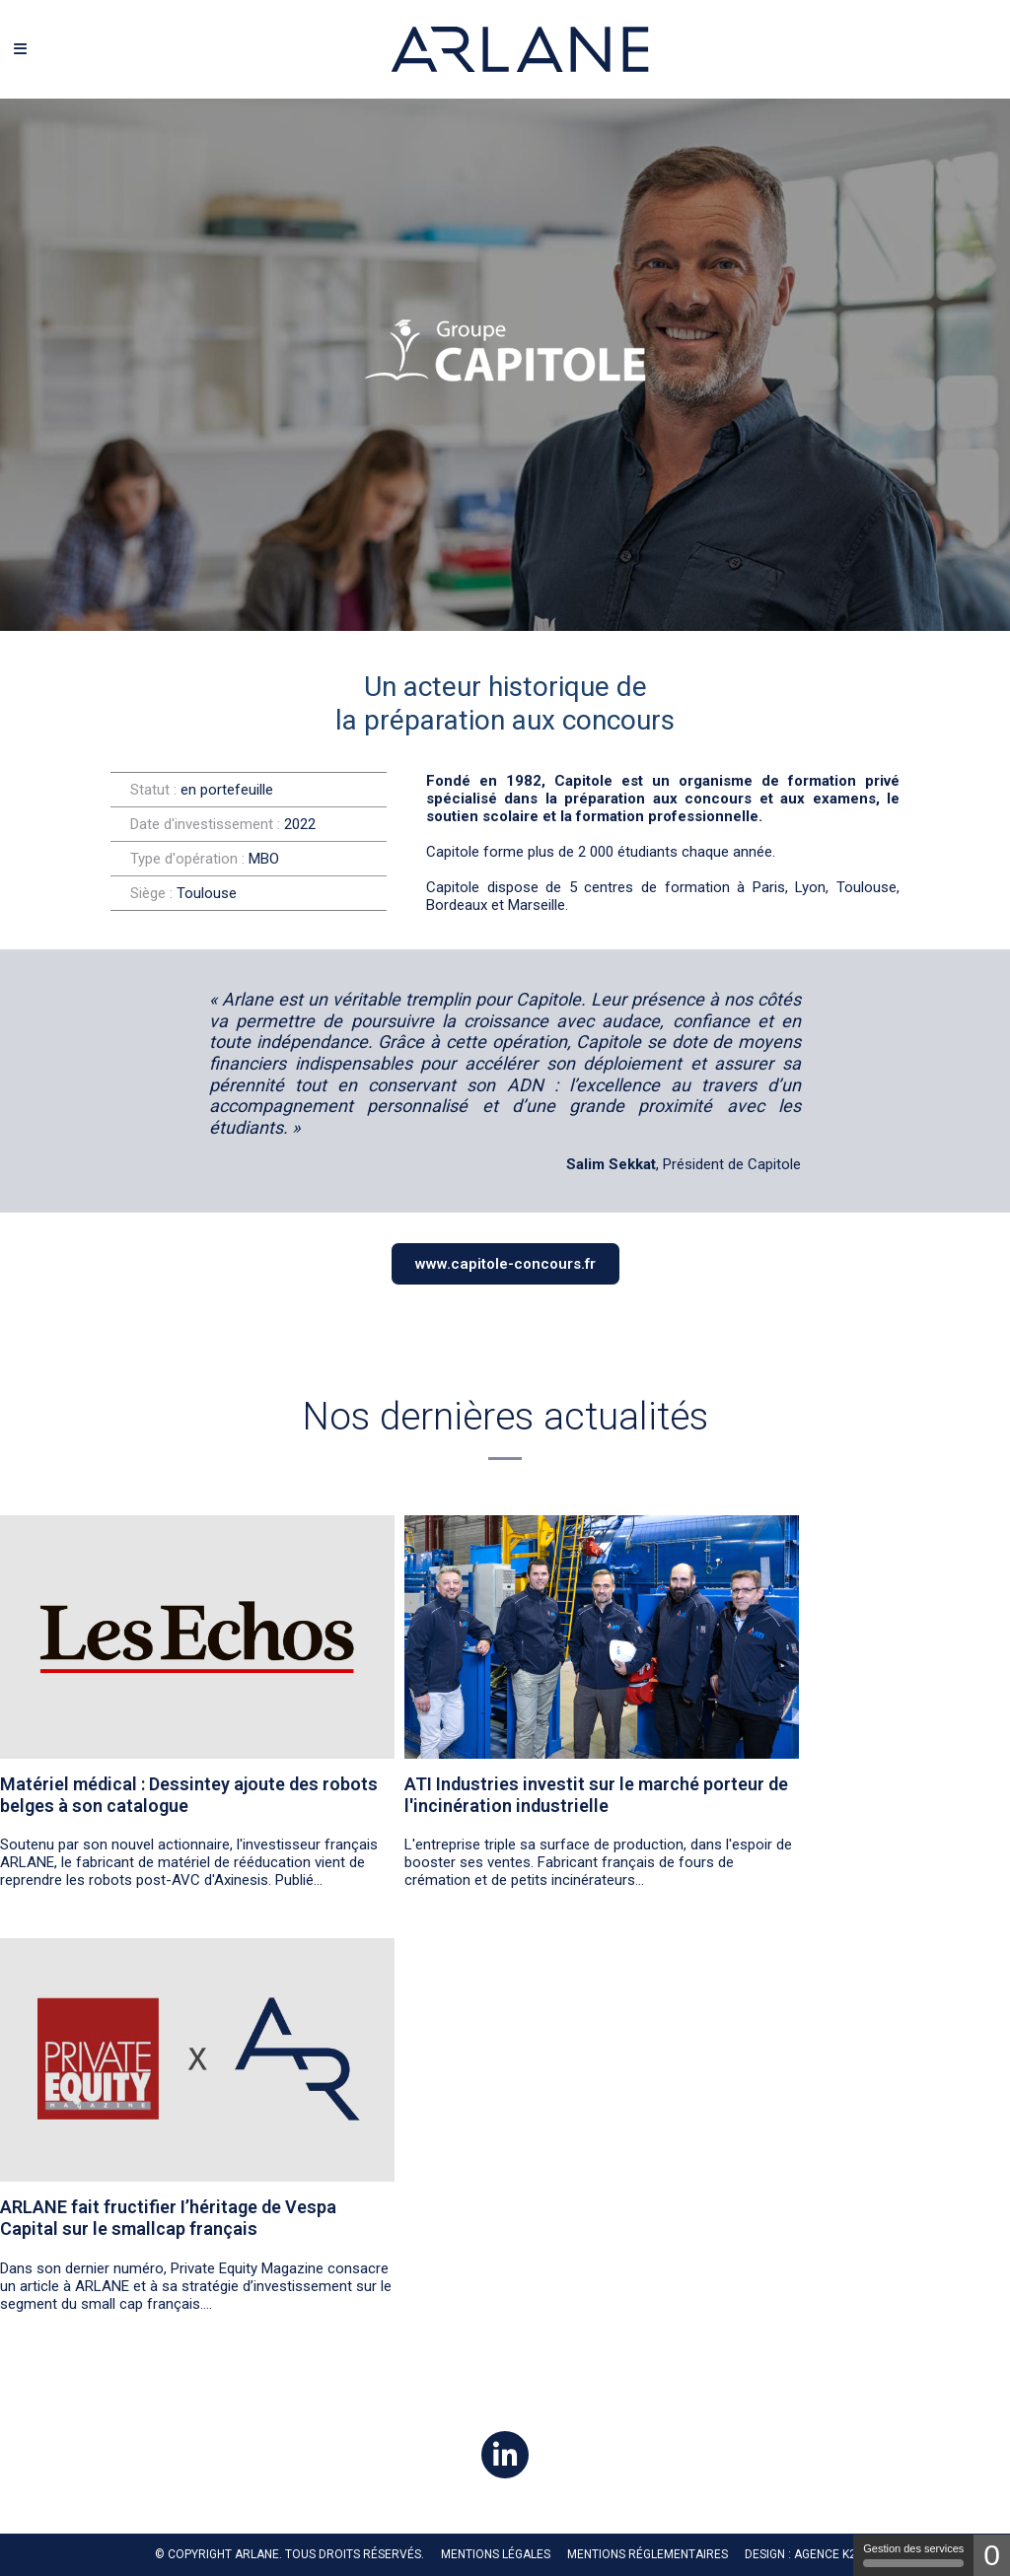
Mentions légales (495, 2554)
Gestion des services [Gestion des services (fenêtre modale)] (913, 2554)
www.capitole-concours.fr (505, 1264)
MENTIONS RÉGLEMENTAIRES (647, 2554)
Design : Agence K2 (800, 2554)
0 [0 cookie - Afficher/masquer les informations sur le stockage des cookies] (991, 2555)
